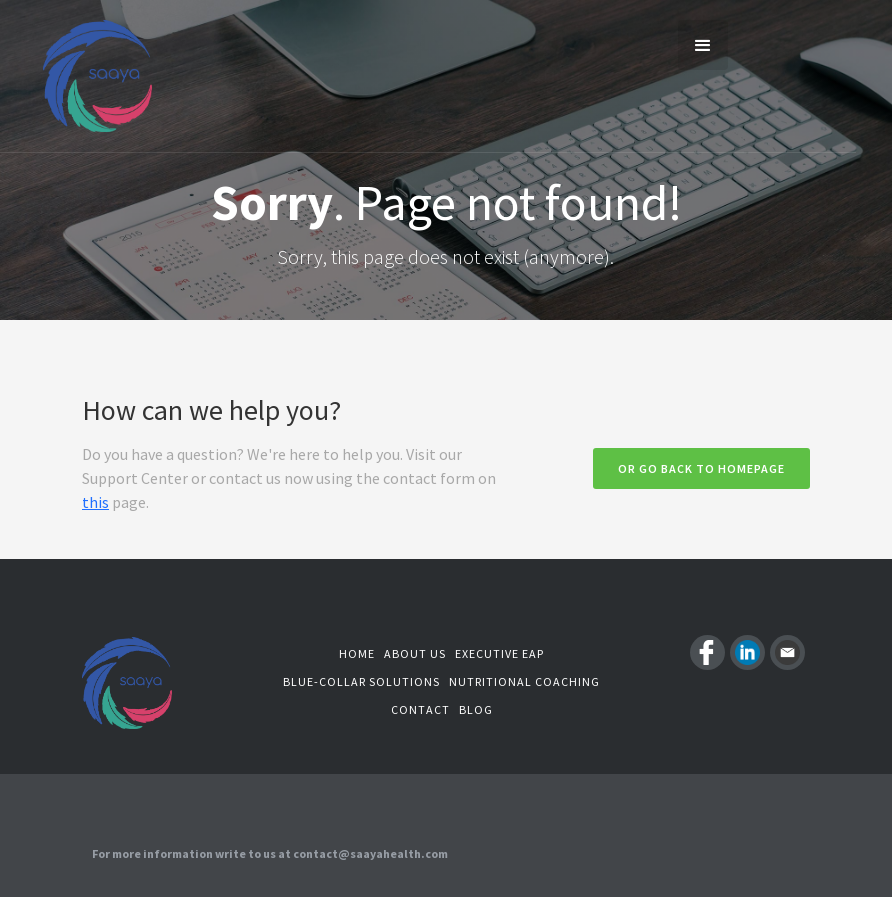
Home (357, 653)
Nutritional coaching (524, 681)
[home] (74, 76)
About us (415, 653)
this (95, 502)
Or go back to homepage (701, 468)
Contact (420, 709)
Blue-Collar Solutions (361, 681)
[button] (703, 45)
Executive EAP (499, 653)
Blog (476, 709)
